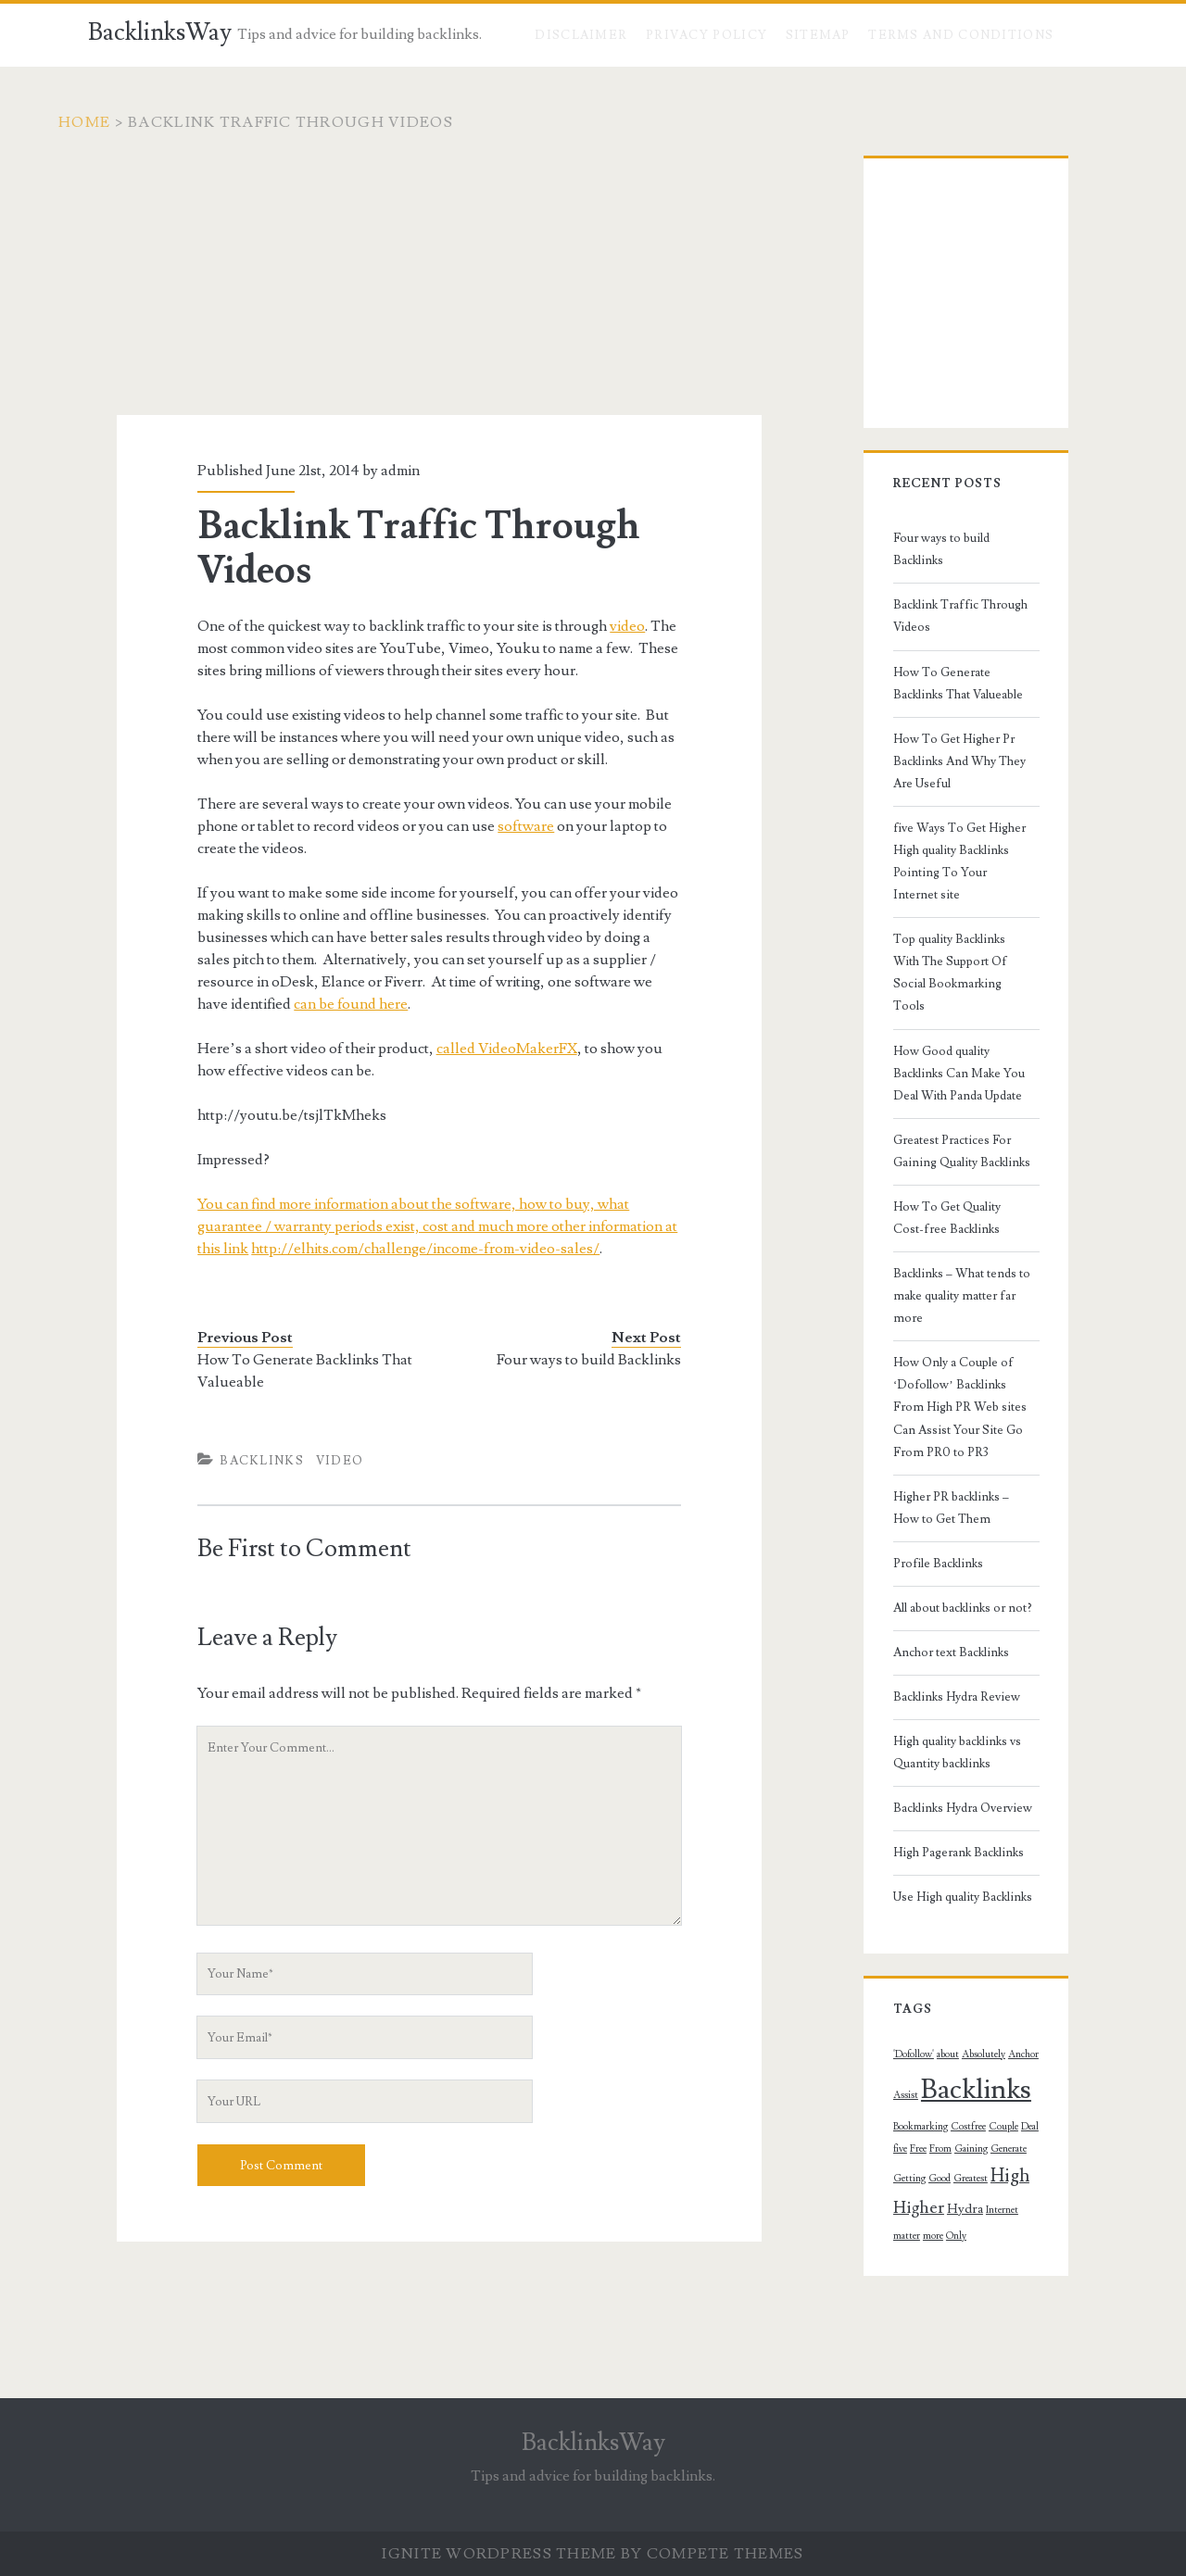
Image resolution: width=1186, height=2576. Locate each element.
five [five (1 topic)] (970, 1970)
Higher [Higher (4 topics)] (897, 2030)
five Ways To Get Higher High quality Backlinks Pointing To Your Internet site (952, 783)
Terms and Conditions (961, 35)
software (461, 826)
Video (318, 1460)
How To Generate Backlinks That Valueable (283, 1371)
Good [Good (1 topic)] (957, 1999)
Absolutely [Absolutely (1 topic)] (962, 1897)
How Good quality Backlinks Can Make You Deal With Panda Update (959, 961)
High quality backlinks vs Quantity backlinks (960, 1596)
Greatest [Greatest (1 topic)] (988, 1999)
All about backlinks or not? (941, 1451)
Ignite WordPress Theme (499, 2554)
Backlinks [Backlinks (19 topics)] (927, 1933)
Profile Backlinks (917, 1407)
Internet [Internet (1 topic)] (981, 2032)
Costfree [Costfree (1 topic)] (889, 1970)
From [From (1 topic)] (1010, 1970)
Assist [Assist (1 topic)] (1032, 1897)
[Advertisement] (439, 285)
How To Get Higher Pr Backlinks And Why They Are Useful (959, 705)
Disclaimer (581, 35)
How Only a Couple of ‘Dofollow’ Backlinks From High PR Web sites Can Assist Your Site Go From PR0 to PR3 (959, 1262)
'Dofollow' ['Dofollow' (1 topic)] (892, 1897)
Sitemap (818, 35)
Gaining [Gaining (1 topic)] (1040, 1970)
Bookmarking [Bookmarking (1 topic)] (1012, 1938)
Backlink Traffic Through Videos (959, 582)
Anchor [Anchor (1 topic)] (1002, 1897)
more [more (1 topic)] (1039, 2032)
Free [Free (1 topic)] (987, 1970)
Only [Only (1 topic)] (882, 2057)
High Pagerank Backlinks (937, 1697)
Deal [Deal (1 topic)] (951, 1970)
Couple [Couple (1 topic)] (925, 1970)
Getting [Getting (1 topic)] (927, 1999)
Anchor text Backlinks (930, 1496)
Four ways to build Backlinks (610, 1360)
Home (114, 122)
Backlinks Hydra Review (935, 1541)
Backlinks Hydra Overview (941, 1652)
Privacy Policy (706, 35)
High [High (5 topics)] (1027, 1997)
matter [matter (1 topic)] (1013, 2032)
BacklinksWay (160, 32)
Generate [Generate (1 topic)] (890, 1999)
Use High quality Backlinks (941, 1741)
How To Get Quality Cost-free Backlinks (954, 1106)
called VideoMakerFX (484, 1048)
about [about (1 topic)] (926, 1897)
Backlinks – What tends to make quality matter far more (956, 1173)
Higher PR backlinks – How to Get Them (962, 1351)
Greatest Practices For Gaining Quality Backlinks (954, 1039)
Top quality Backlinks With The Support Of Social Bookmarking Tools (958, 872)
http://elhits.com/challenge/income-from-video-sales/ (350, 1248)
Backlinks (240, 1460)
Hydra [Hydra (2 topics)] (944, 2031)
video (606, 626)
